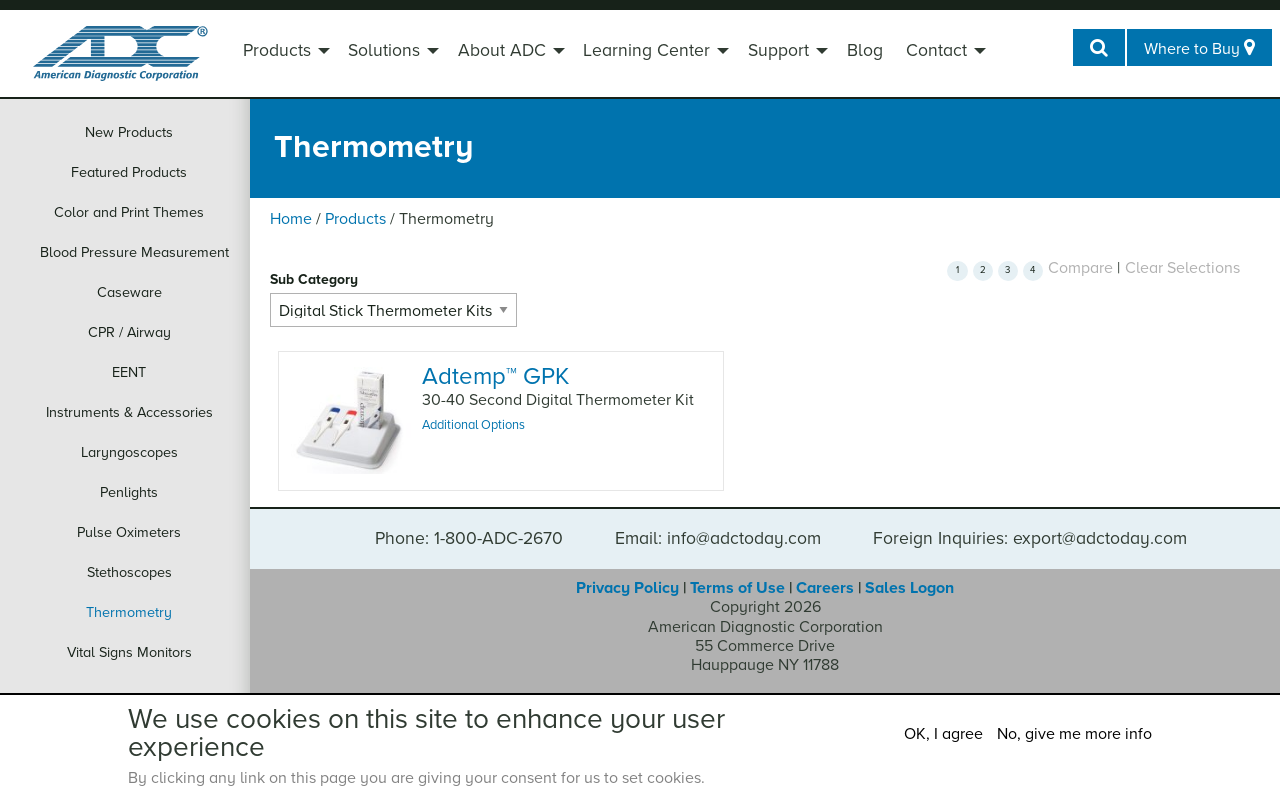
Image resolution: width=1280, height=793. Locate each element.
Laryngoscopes (129, 452)
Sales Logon (909, 588)
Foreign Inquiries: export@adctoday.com (1030, 539)
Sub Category (314, 279)
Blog (865, 50)
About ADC (502, 50)
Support (778, 50)
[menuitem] (284, 53)
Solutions (384, 50)
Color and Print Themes (129, 212)
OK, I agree (943, 734)
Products (277, 50)
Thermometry (129, 612)
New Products (129, 132)
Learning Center (646, 50)
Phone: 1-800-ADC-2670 (469, 539)
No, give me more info (1074, 734)
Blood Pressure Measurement (134, 252)
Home (291, 219)
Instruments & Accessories (129, 412)
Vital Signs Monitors (129, 652)
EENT (129, 372)
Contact (936, 50)
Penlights (129, 492)
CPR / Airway (129, 332)
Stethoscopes (129, 572)
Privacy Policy (627, 588)
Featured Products (129, 172)
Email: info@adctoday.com (718, 539)
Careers (825, 588)
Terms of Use (737, 588)
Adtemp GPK (495, 376)
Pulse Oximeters (129, 532)
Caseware (129, 292)
